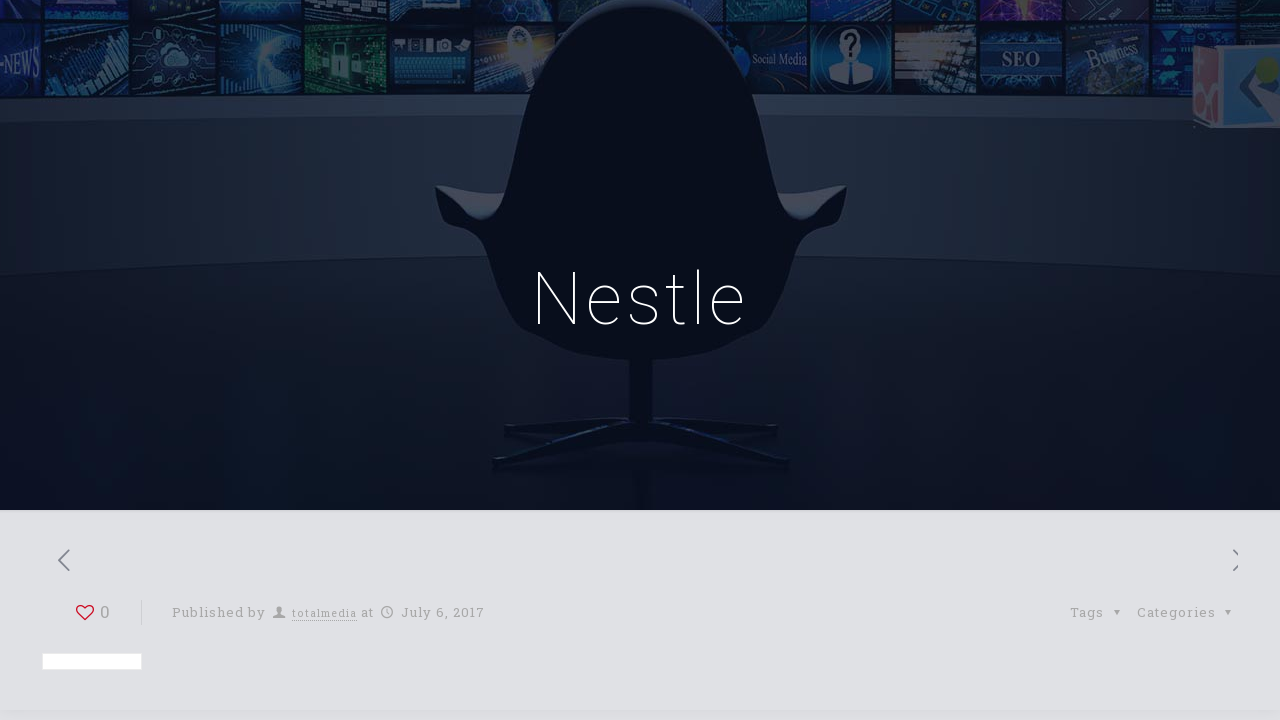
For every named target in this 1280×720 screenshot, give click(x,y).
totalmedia (324, 613)
